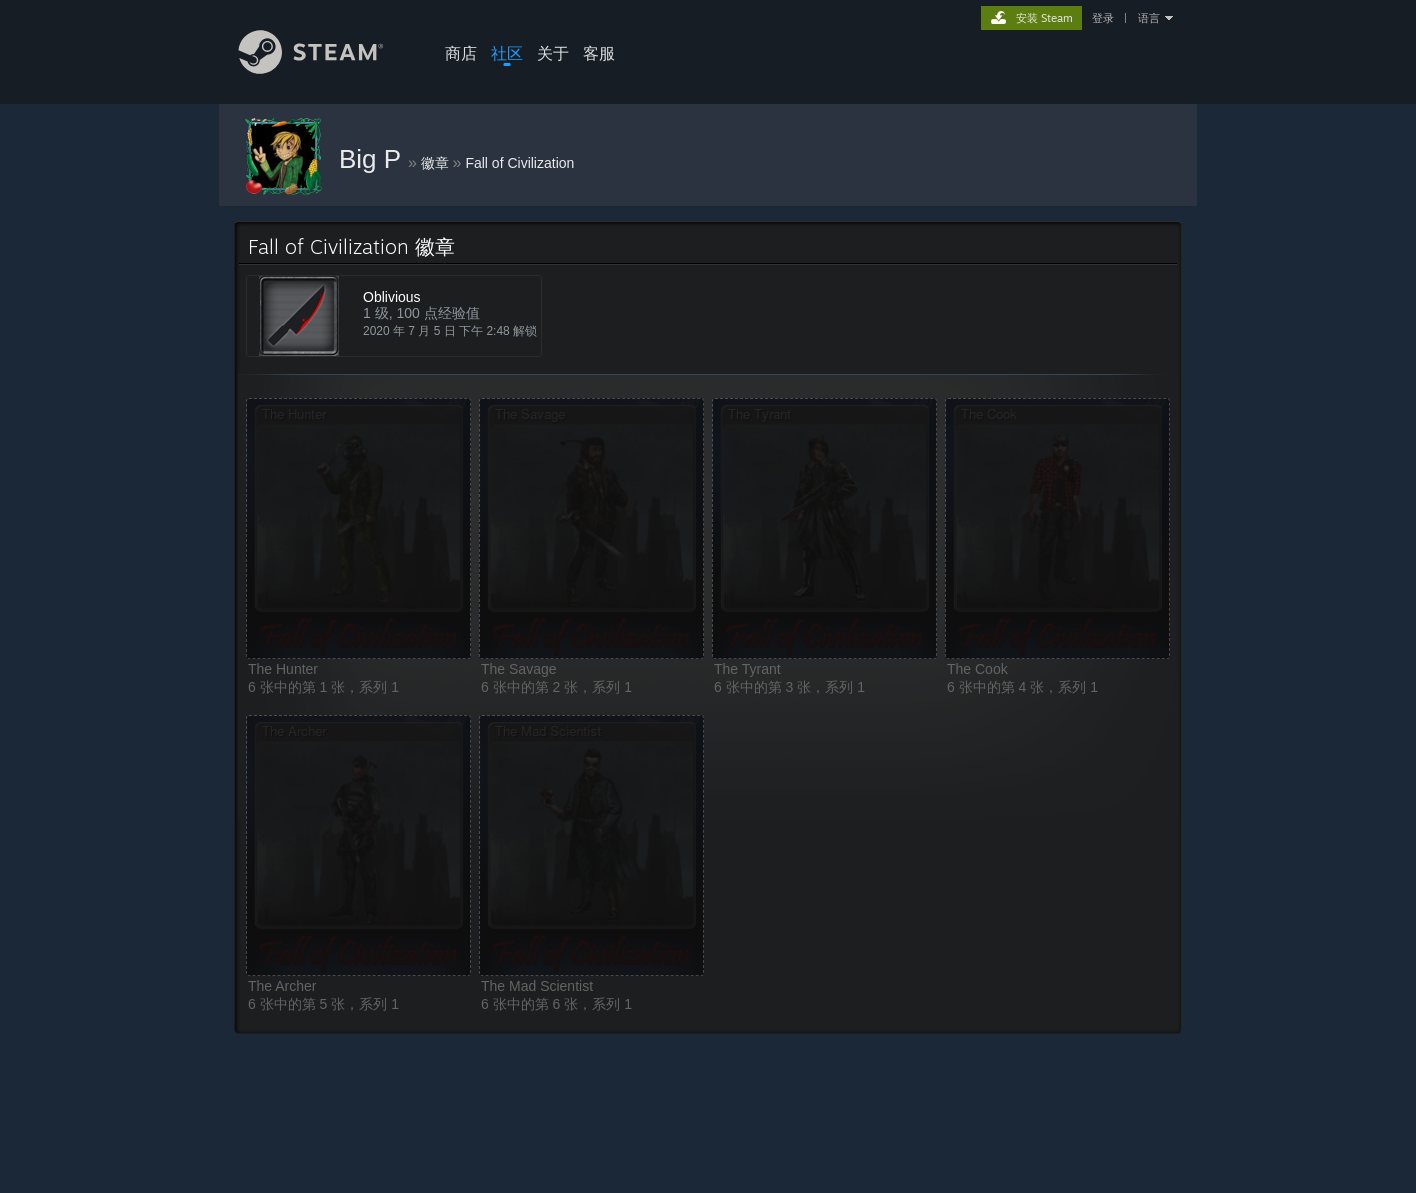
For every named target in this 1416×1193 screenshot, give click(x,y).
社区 (507, 53)
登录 (1103, 18)
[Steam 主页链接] (326, 68)
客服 (599, 53)
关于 (553, 53)
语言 (1149, 18)
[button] (358, 528)
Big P (373, 159)
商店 (461, 53)
